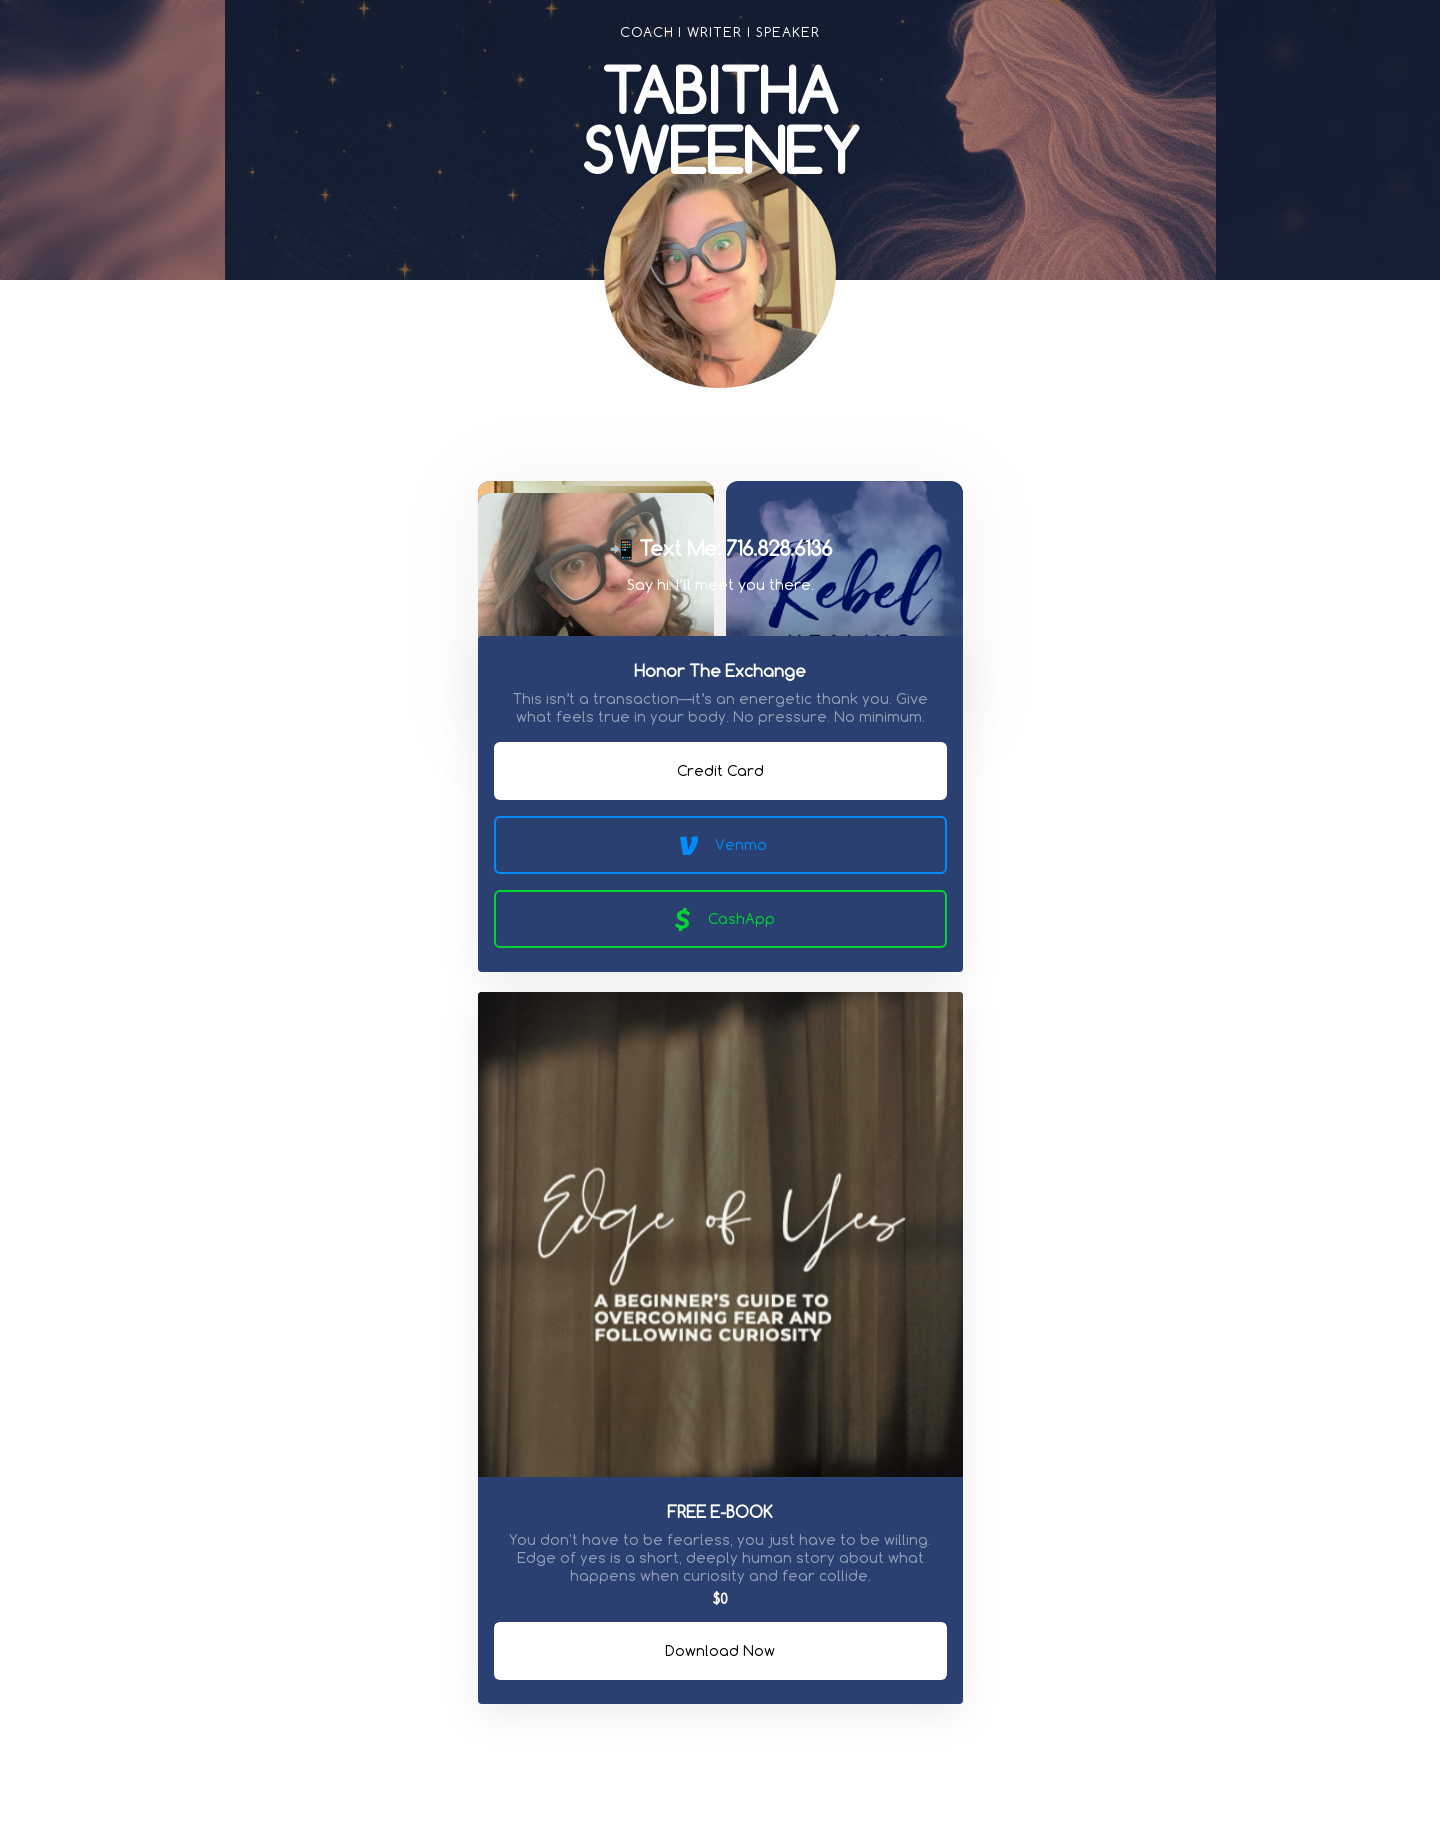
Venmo (720, 845)
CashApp (720, 919)
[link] (680, 441)
